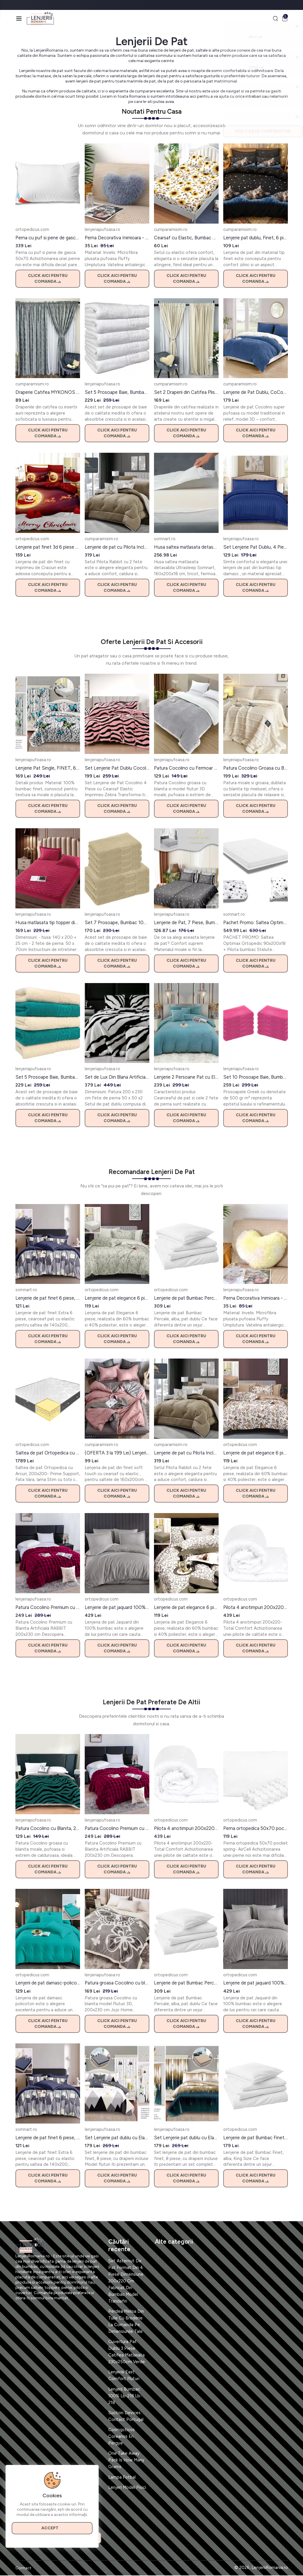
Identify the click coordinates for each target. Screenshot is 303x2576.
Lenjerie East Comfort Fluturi (123, 2376)
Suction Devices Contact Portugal (125, 2416)
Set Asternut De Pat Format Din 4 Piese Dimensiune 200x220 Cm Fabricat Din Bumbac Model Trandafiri (125, 2281)
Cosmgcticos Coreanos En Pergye (121, 2436)
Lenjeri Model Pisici (127, 2487)
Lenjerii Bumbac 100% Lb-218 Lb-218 (125, 2396)
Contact (23, 2568)
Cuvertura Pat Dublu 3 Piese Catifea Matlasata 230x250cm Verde (126, 2352)
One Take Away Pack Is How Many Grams (126, 2460)
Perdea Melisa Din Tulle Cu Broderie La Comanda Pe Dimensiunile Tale (126, 2321)
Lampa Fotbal (122, 2477)
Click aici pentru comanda (48, 278)
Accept (52, 2527)
